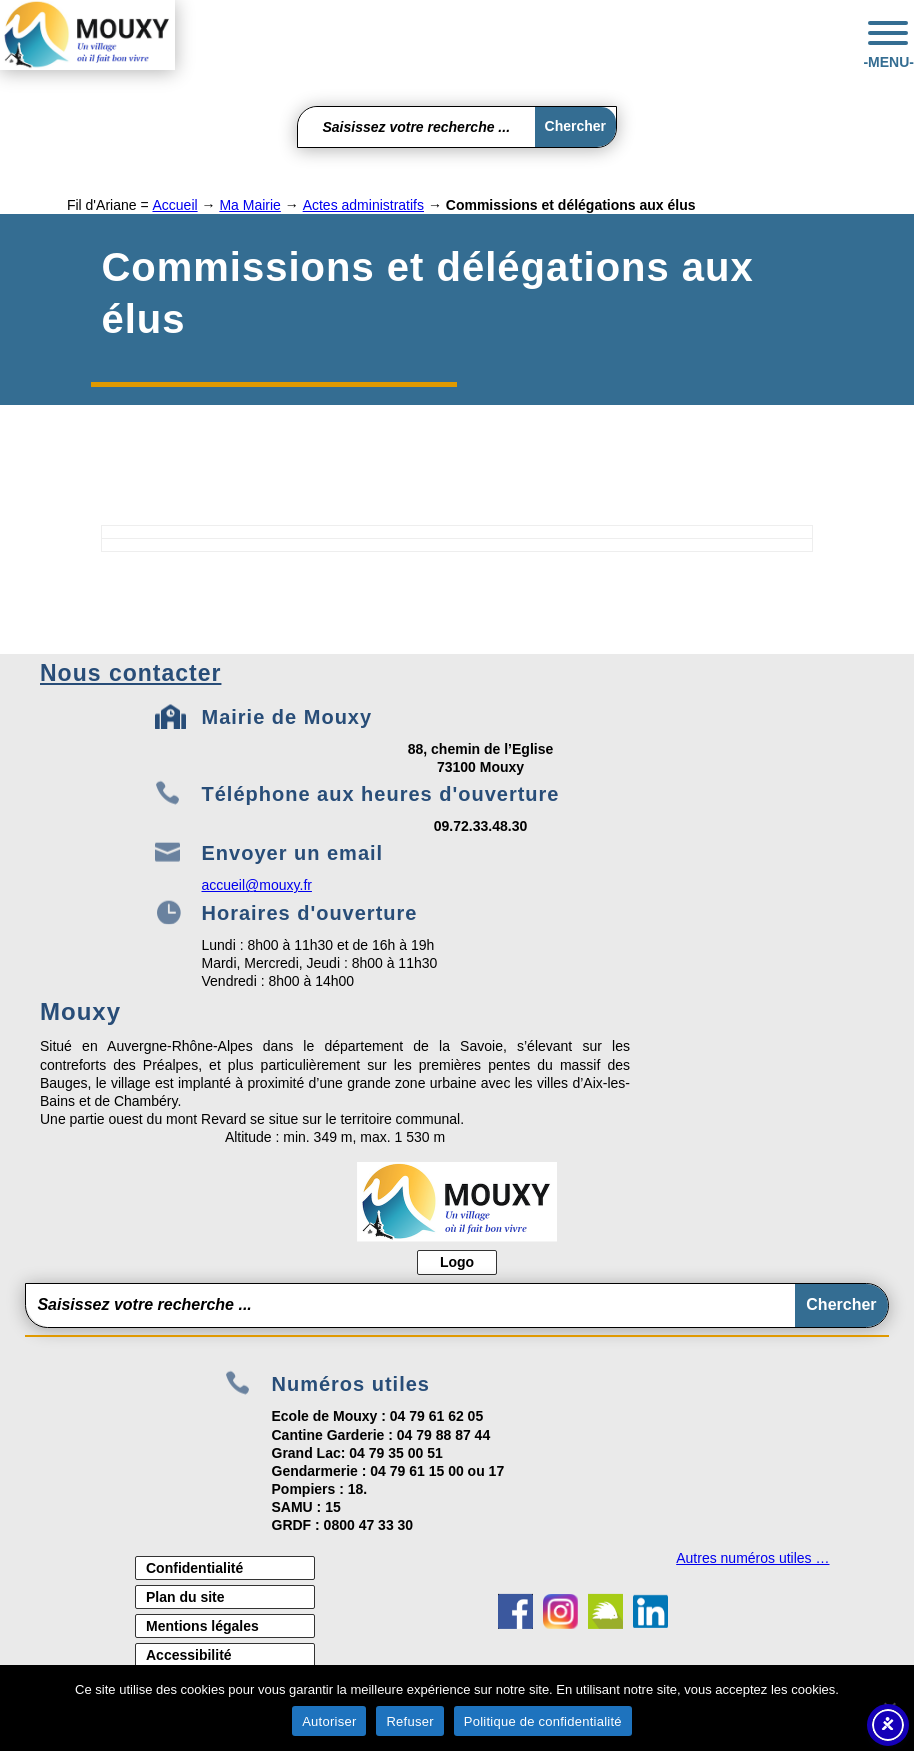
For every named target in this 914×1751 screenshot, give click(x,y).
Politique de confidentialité (543, 1721)
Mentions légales (202, 1626)
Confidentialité (194, 1568)
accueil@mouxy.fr (257, 885)
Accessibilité (189, 1655)
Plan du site (185, 1597)
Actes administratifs (363, 205)
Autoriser (329, 1721)
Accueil (174, 205)
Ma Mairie (249, 205)
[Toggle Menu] (888, 33)
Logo (457, 1262)
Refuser (409, 1721)
